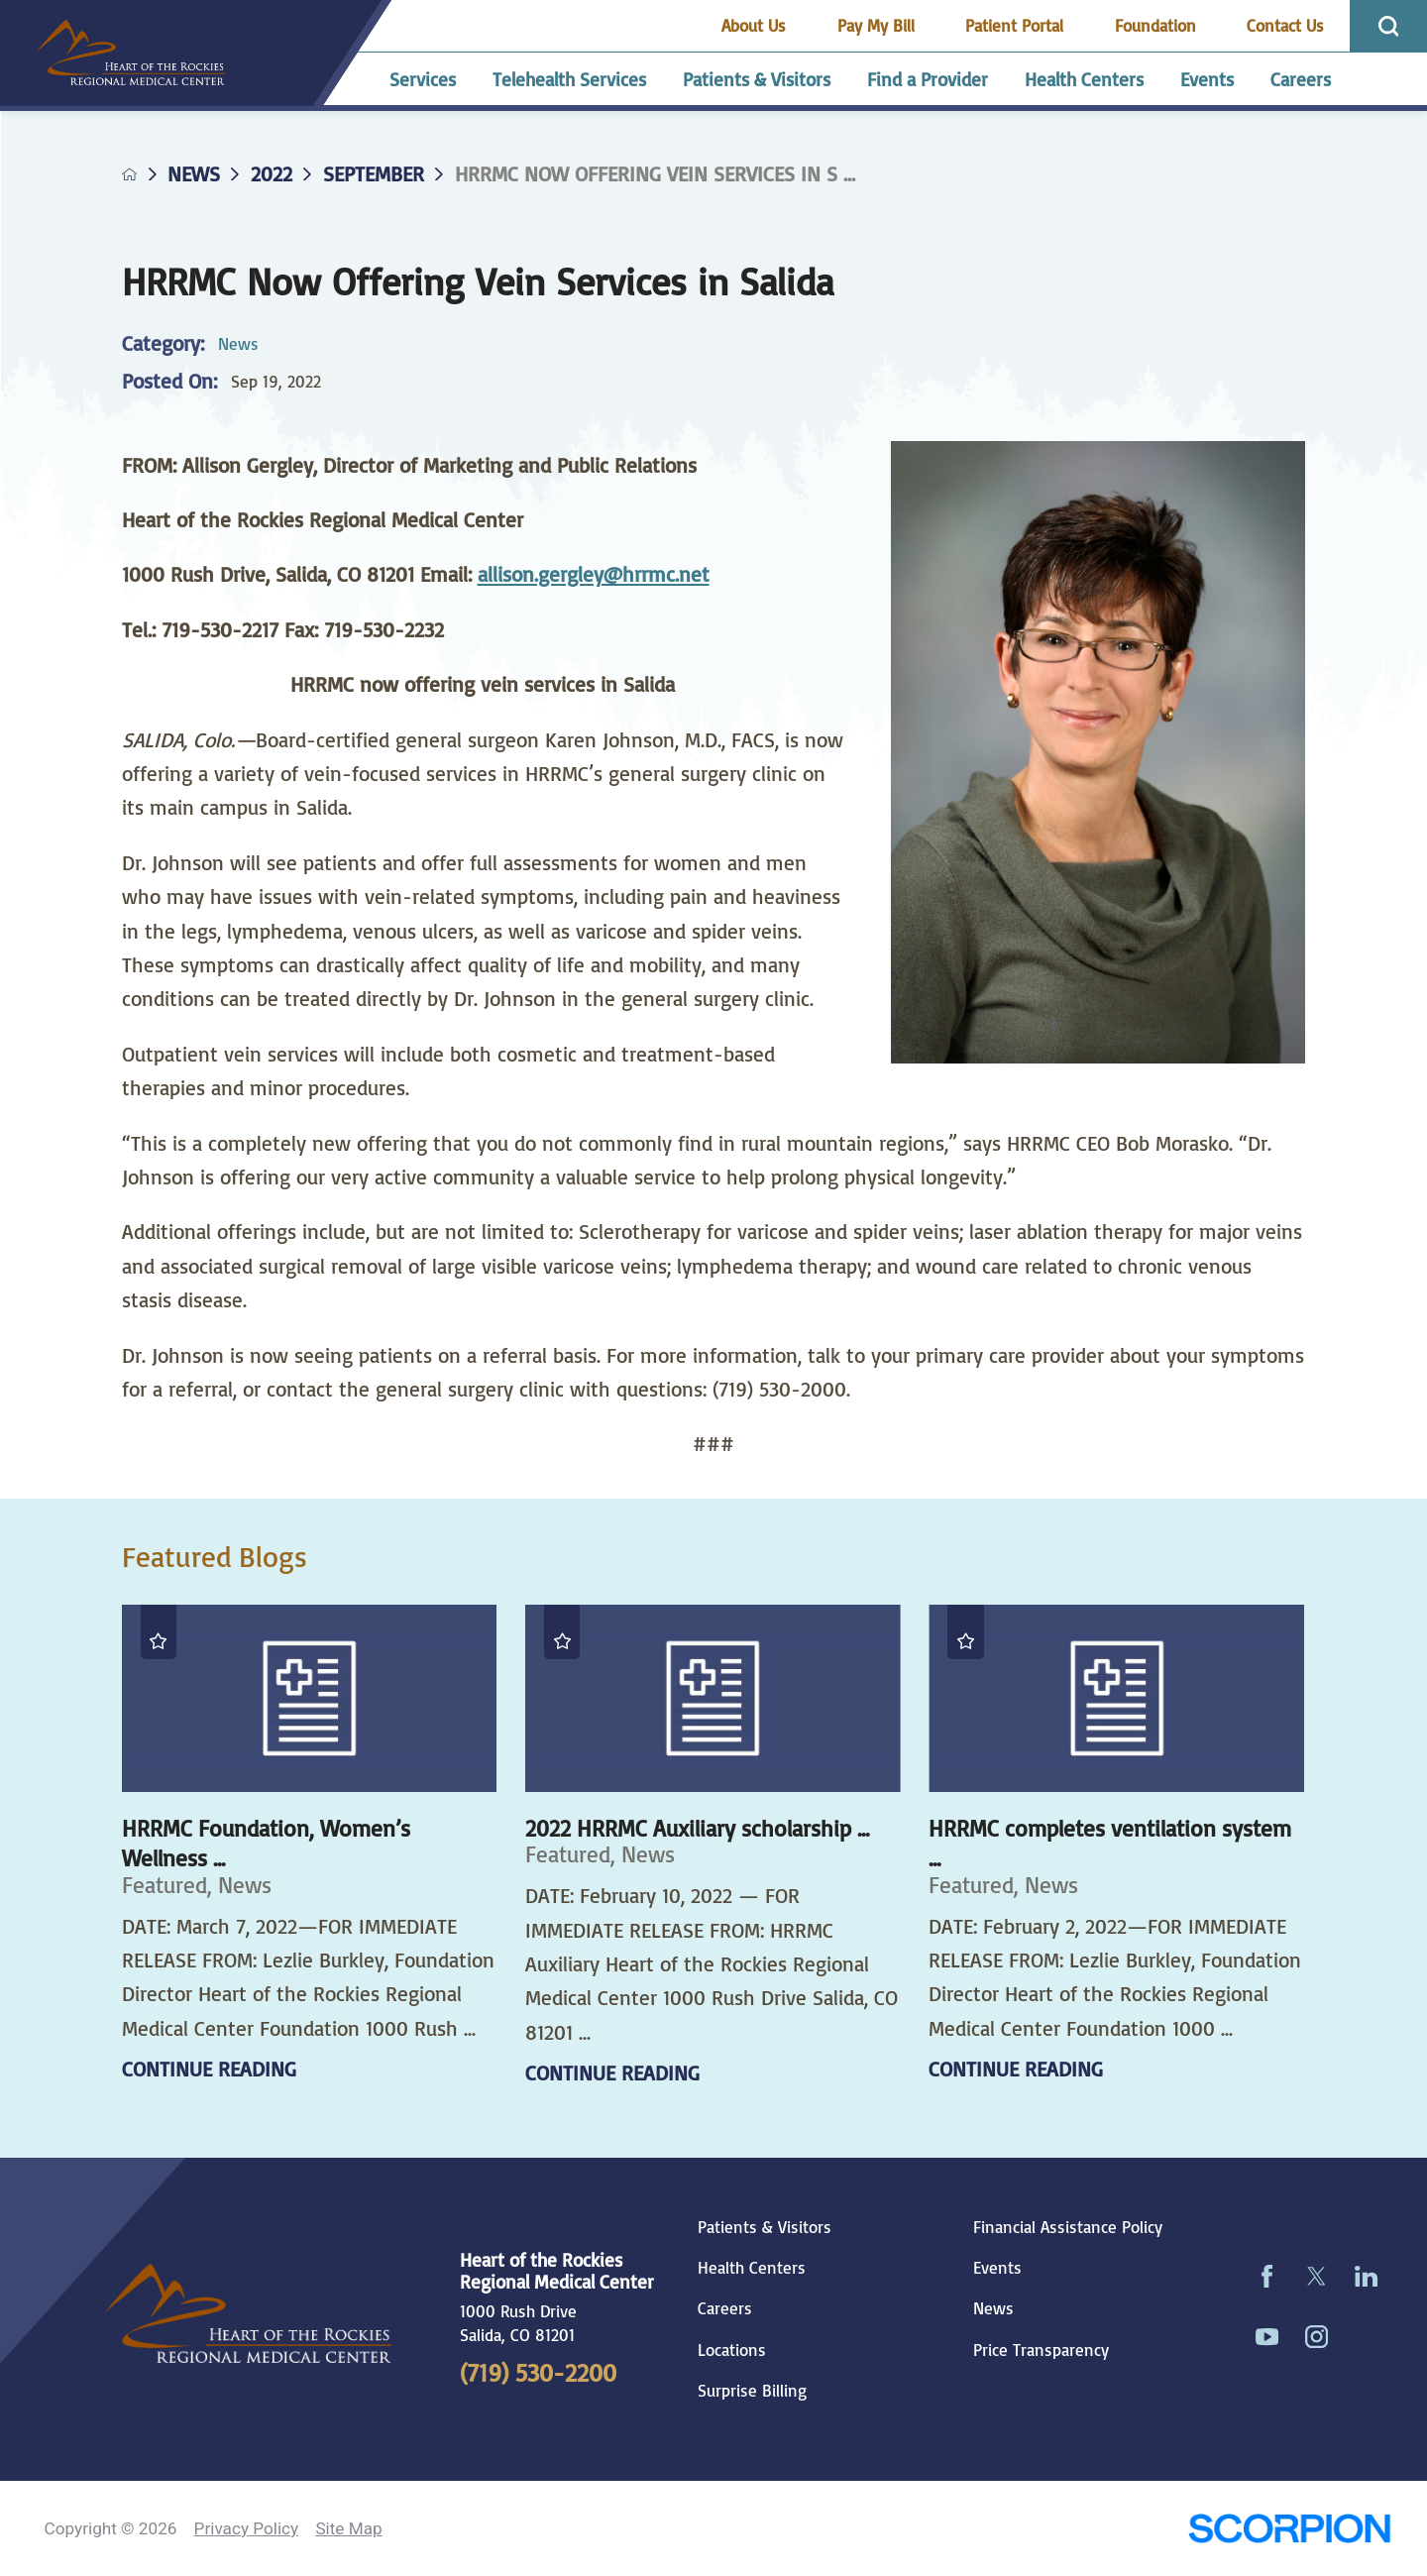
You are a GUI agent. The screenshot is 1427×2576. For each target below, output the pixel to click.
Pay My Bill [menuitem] (876, 25)
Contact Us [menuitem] (1285, 25)
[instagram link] (1317, 2336)
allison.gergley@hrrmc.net (594, 574)
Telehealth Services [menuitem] (569, 79)
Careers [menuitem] (1300, 79)
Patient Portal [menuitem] (1014, 25)
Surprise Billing (752, 2391)
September (373, 174)
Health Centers (752, 2268)
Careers (725, 2308)
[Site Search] (1388, 26)
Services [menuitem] (422, 79)
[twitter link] (1317, 2276)
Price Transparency (1041, 2350)
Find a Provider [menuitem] (927, 79)
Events (997, 2268)
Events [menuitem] (1207, 79)
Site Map (348, 2528)
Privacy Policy (246, 2528)
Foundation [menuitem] (1155, 25)
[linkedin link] (1366, 2276)
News (193, 174)
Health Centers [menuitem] (1084, 79)
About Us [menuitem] (753, 25)
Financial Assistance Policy (1067, 2227)
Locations (732, 2350)
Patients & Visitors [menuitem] (756, 79)
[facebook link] (1267, 2276)
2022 (271, 174)
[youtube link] (1267, 2336)
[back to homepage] (130, 174)
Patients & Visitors (764, 2227)
